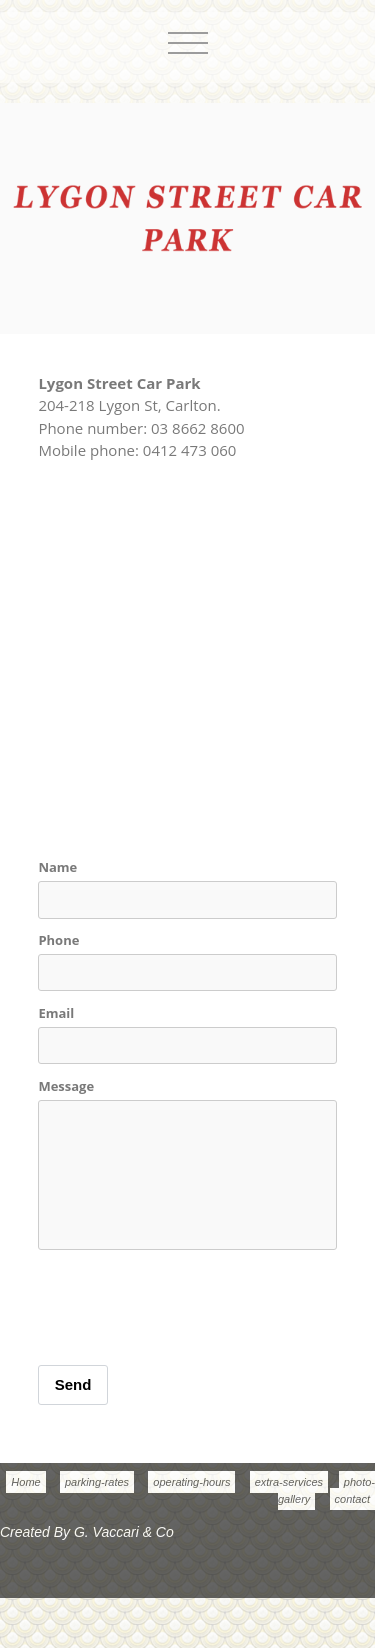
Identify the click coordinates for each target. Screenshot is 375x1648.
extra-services (289, 1482)
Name (57, 867)
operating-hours (191, 1482)
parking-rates (97, 1482)
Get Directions (198, 518)
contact (352, 1499)
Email (56, 1013)
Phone (58, 940)
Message (66, 1086)
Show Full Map (88, 518)
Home (25, 1482)
